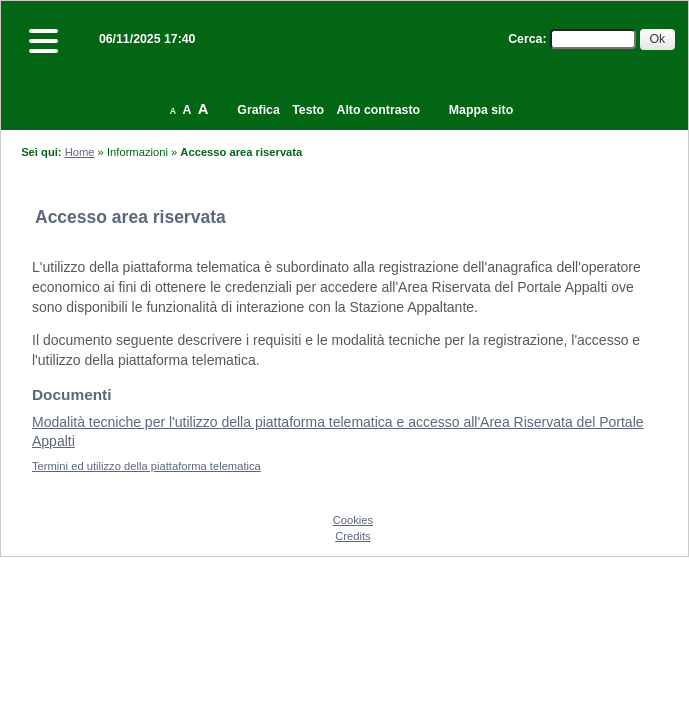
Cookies (353, 520)
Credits (352, 536)
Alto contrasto (378, 110)
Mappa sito (481, 110)
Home (80, 152)
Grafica (258, 110)
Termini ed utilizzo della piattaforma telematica (146, 466)
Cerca (525, 39)
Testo (308, 110)
